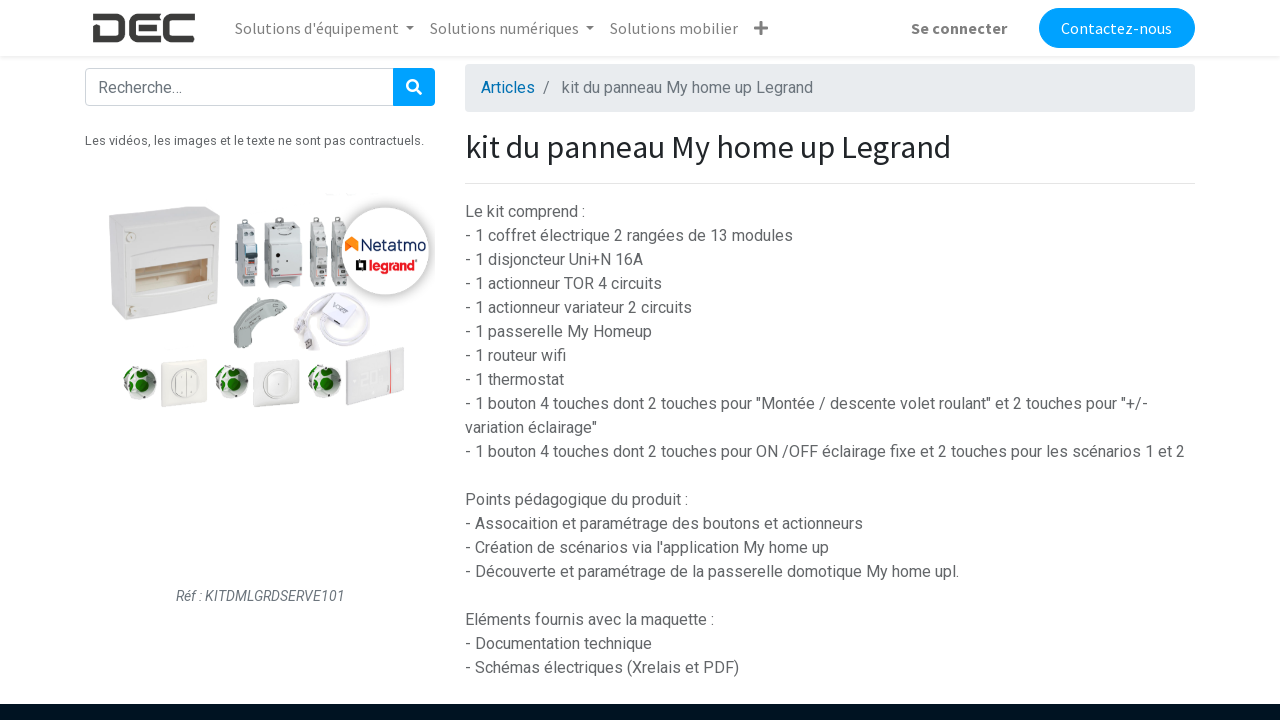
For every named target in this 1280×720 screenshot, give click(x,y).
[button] (761, 28)
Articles (508, 87)
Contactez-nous (1116, 28)
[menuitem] (674, 28)
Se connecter (959, 28)
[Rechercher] (414, 87)
